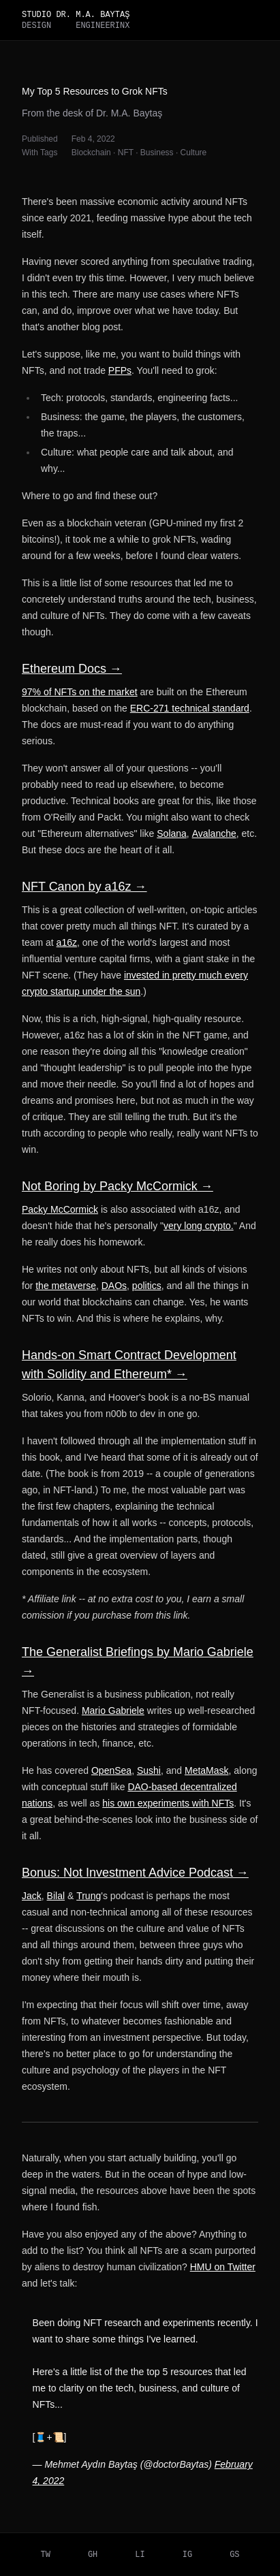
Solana (172, 833)
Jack (32, 1895)
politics (146, 1285)
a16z (67, 942)
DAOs (114, 1285)
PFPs (119, 370)
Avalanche (214, 833)
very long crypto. (199, 1225)
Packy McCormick (60, 1209)
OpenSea (111, 1770)
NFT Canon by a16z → (84, 886)
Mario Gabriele (113, 1710)
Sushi (149, 1770)
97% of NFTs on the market (80, 691)
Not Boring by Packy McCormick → (117, 1186)
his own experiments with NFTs (168, 1803)
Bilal (56, 1895)
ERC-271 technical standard (189, 708)
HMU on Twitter (222, 2266)
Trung (88, 1895)
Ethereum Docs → (72, 668)
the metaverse (65, 1285)
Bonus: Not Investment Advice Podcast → (135, 1872)
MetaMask (207, 1770)
